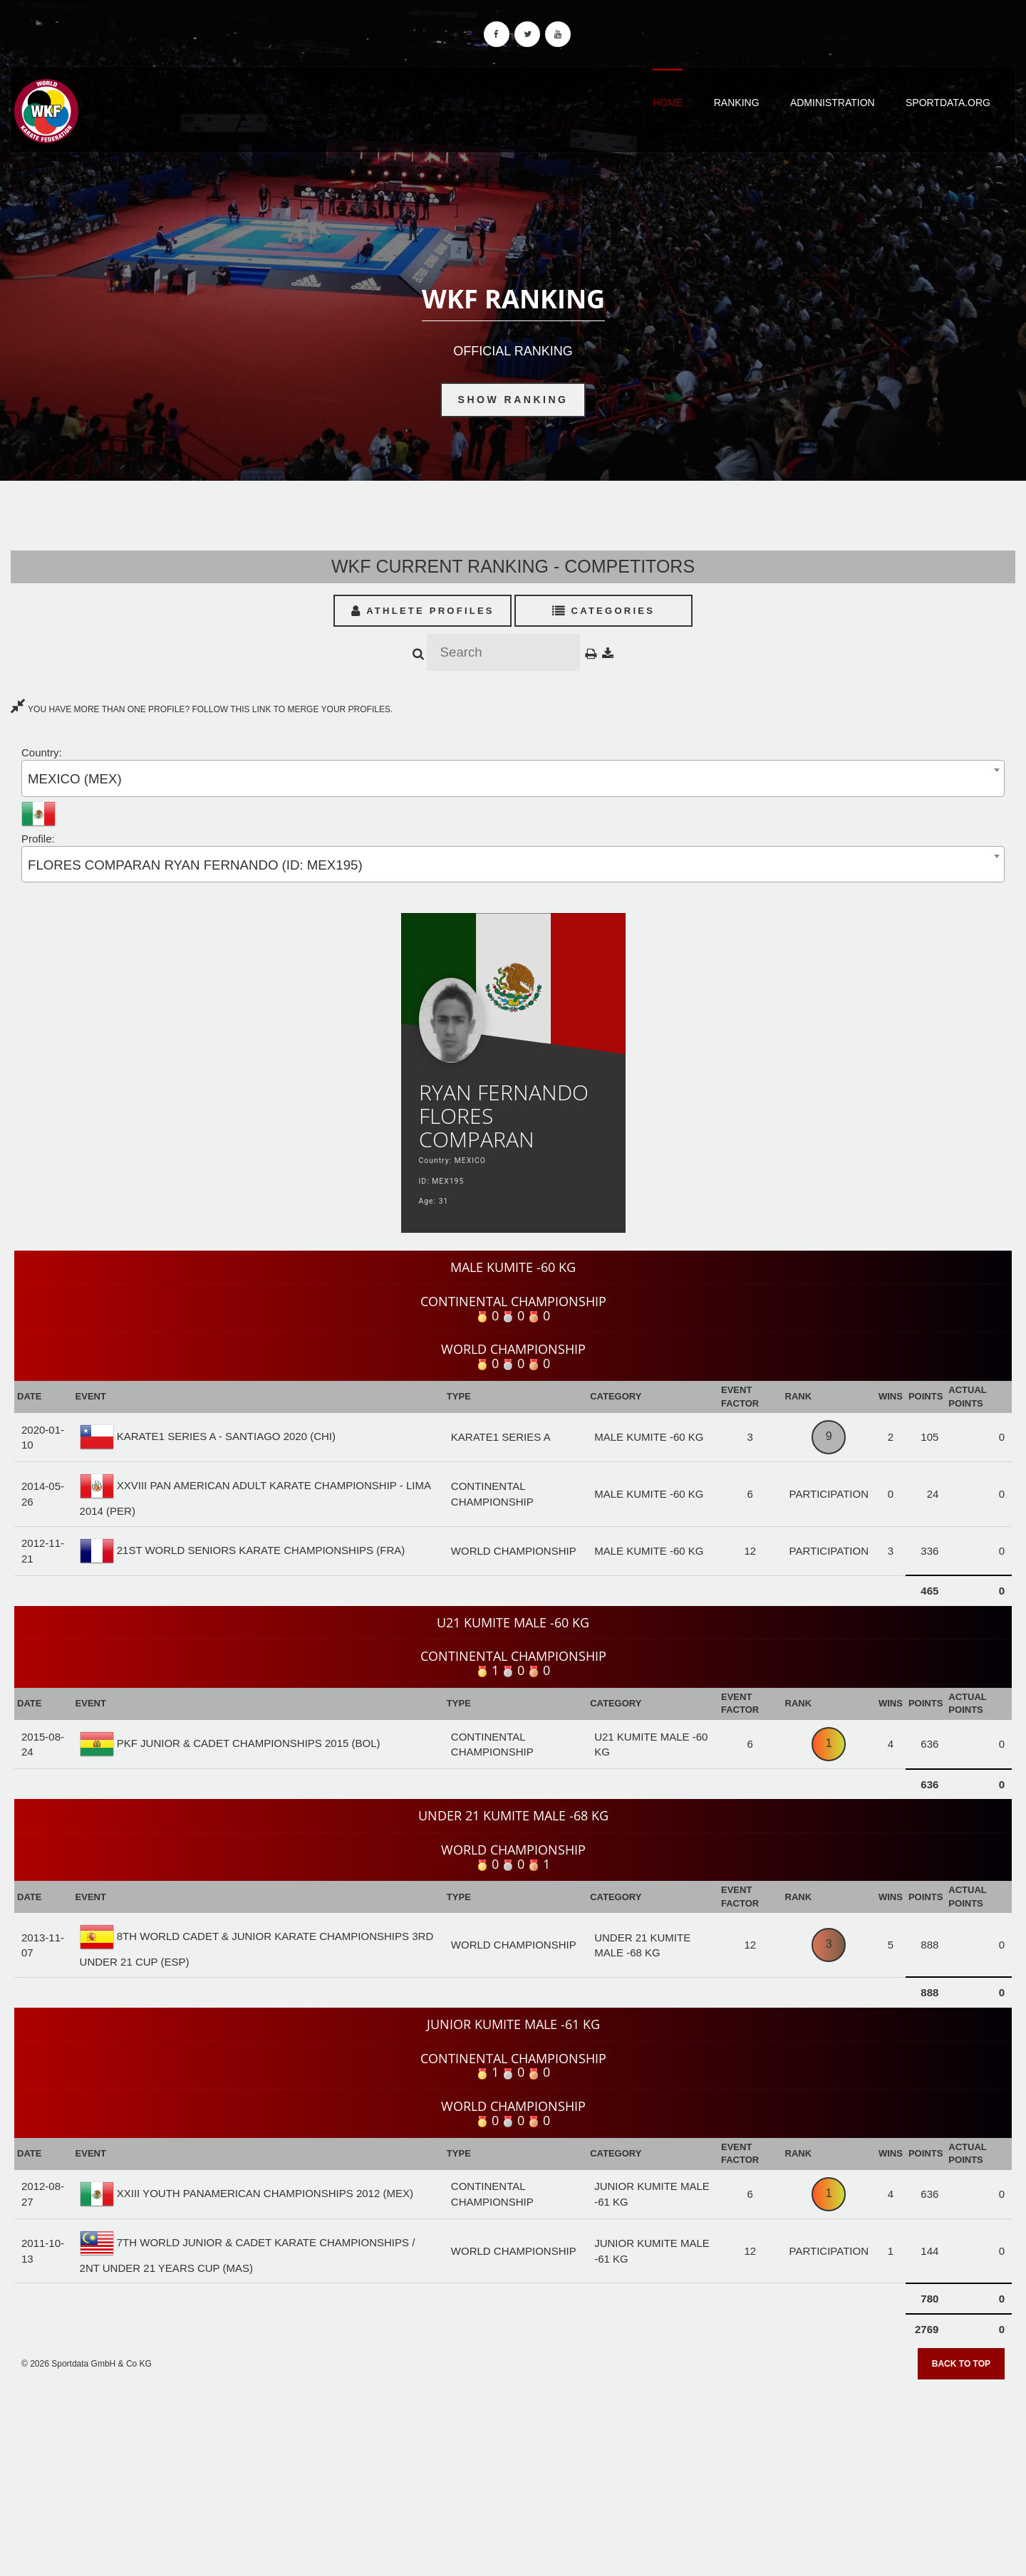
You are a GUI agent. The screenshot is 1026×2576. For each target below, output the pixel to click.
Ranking (737, 102)
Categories (604, 610)
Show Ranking (513, 399)
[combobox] (513, 778)
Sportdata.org (948, 102)
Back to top (961, 2364)
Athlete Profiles (422, 610)
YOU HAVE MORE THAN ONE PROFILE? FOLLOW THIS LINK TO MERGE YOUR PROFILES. (202, 709)
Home (668, 102)
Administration (832, 102)
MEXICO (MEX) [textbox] (75, 778)
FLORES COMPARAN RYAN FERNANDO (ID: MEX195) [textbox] (195, 864)
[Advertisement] (513, 2472)
